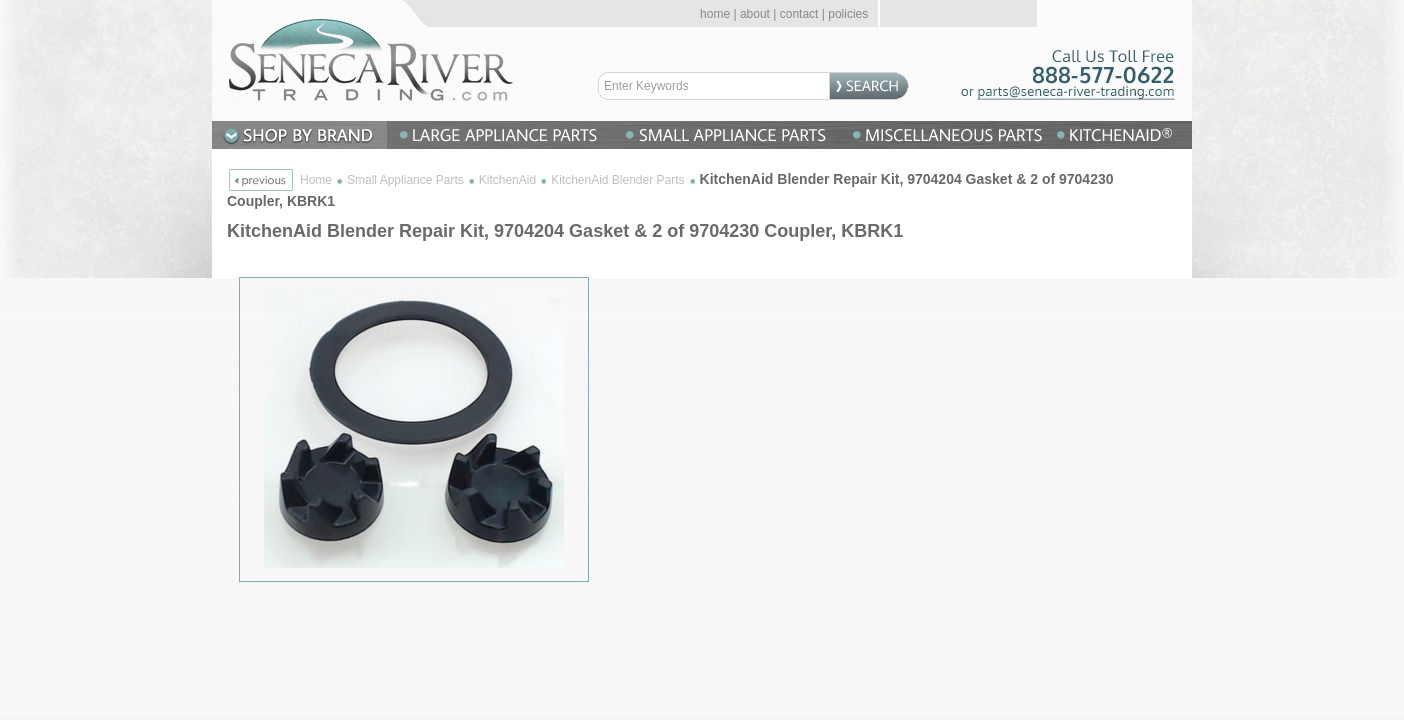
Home (316, 180)
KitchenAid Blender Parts (617, 180)
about (755, 14)
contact (799, 14)
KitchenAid (507, 180)
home (715, 14)
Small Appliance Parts (405, 180)
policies (848, 14)
